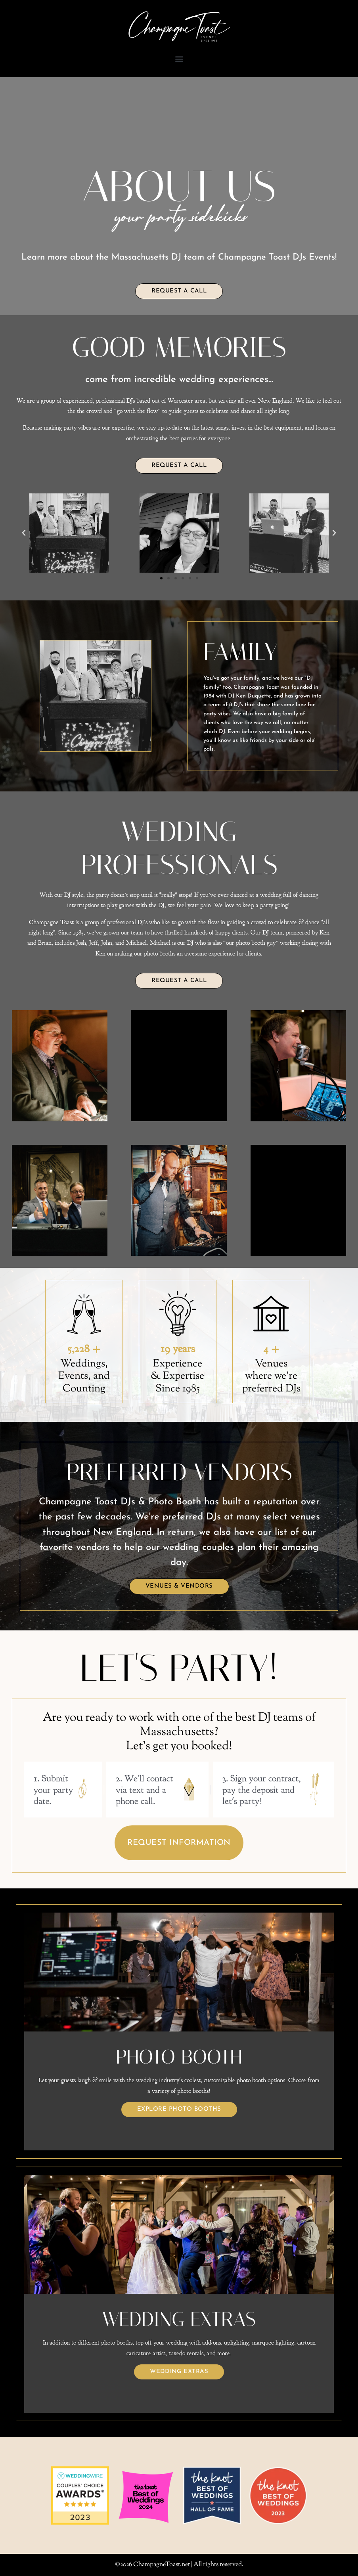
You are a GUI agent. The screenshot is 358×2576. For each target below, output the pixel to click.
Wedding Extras (179, 2372)
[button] (179, 58)
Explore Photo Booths (179, 2109)
